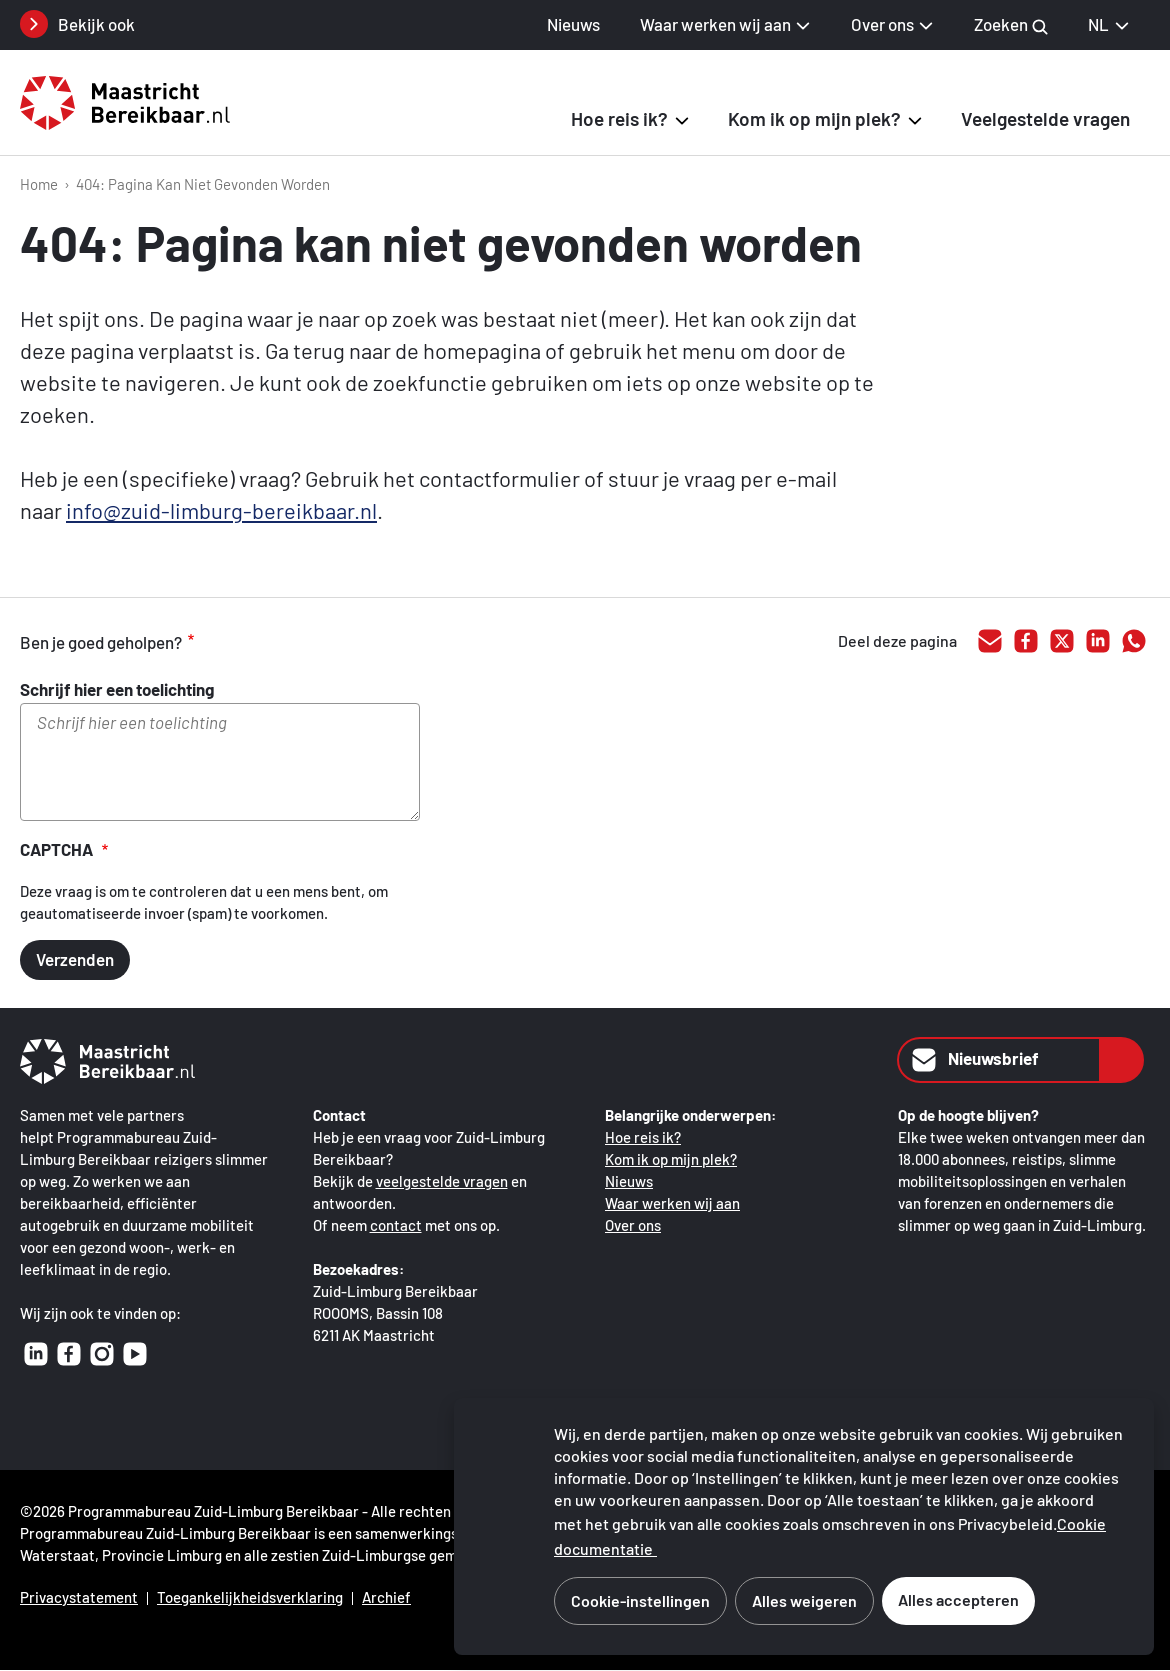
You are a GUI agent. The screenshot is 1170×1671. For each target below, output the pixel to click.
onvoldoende (324, 642)
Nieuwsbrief (973, 1060)
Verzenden (75, 959)
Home (39, 184)
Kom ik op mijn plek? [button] (814, 118)
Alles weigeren (804, 1600)
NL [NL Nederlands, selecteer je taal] (1109, 24)
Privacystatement (79, 1597)
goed (240, 642)
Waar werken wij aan (672, 1203)
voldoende (282, 642)
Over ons (633, 1225)
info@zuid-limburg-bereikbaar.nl (221, 510)
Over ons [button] (882, 24)
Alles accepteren (958, 1599)
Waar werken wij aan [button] (715, 24)
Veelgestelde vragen (1045, 118)
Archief (386, 1597)
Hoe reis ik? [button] (619, 118)
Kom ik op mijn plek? (671, 1159)
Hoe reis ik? (643, 1137)
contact (396, 1225)
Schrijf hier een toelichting (117, 689)
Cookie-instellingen (640, 1600)
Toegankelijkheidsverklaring (250, 1597)
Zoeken (1011, 24)
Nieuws (573, 24)
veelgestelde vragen (442, 1181)
